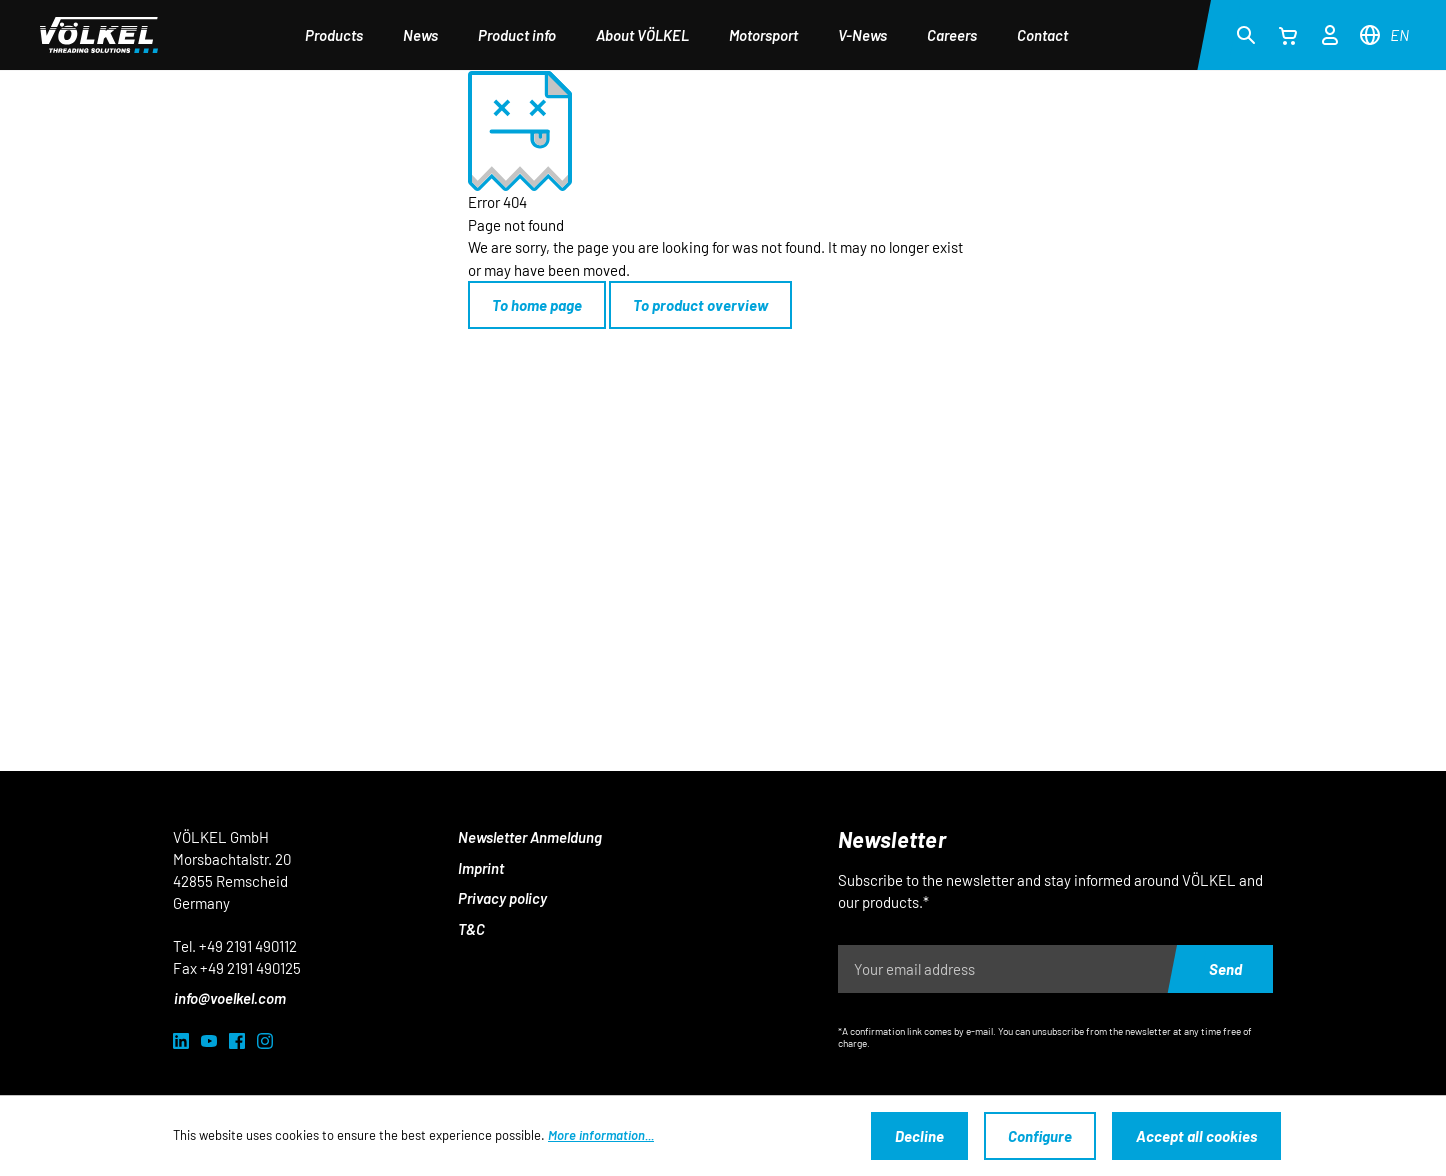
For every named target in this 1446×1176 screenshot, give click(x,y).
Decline (919, 1136)
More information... (601, 1135)
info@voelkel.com (230, 998)
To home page (537, 305)
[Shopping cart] (1288, 35)
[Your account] (1330, 32)
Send (1225, 969)
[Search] (1246, 34)
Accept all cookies (1196, 1136)
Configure (1040, 1136)
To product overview (700, 305)
